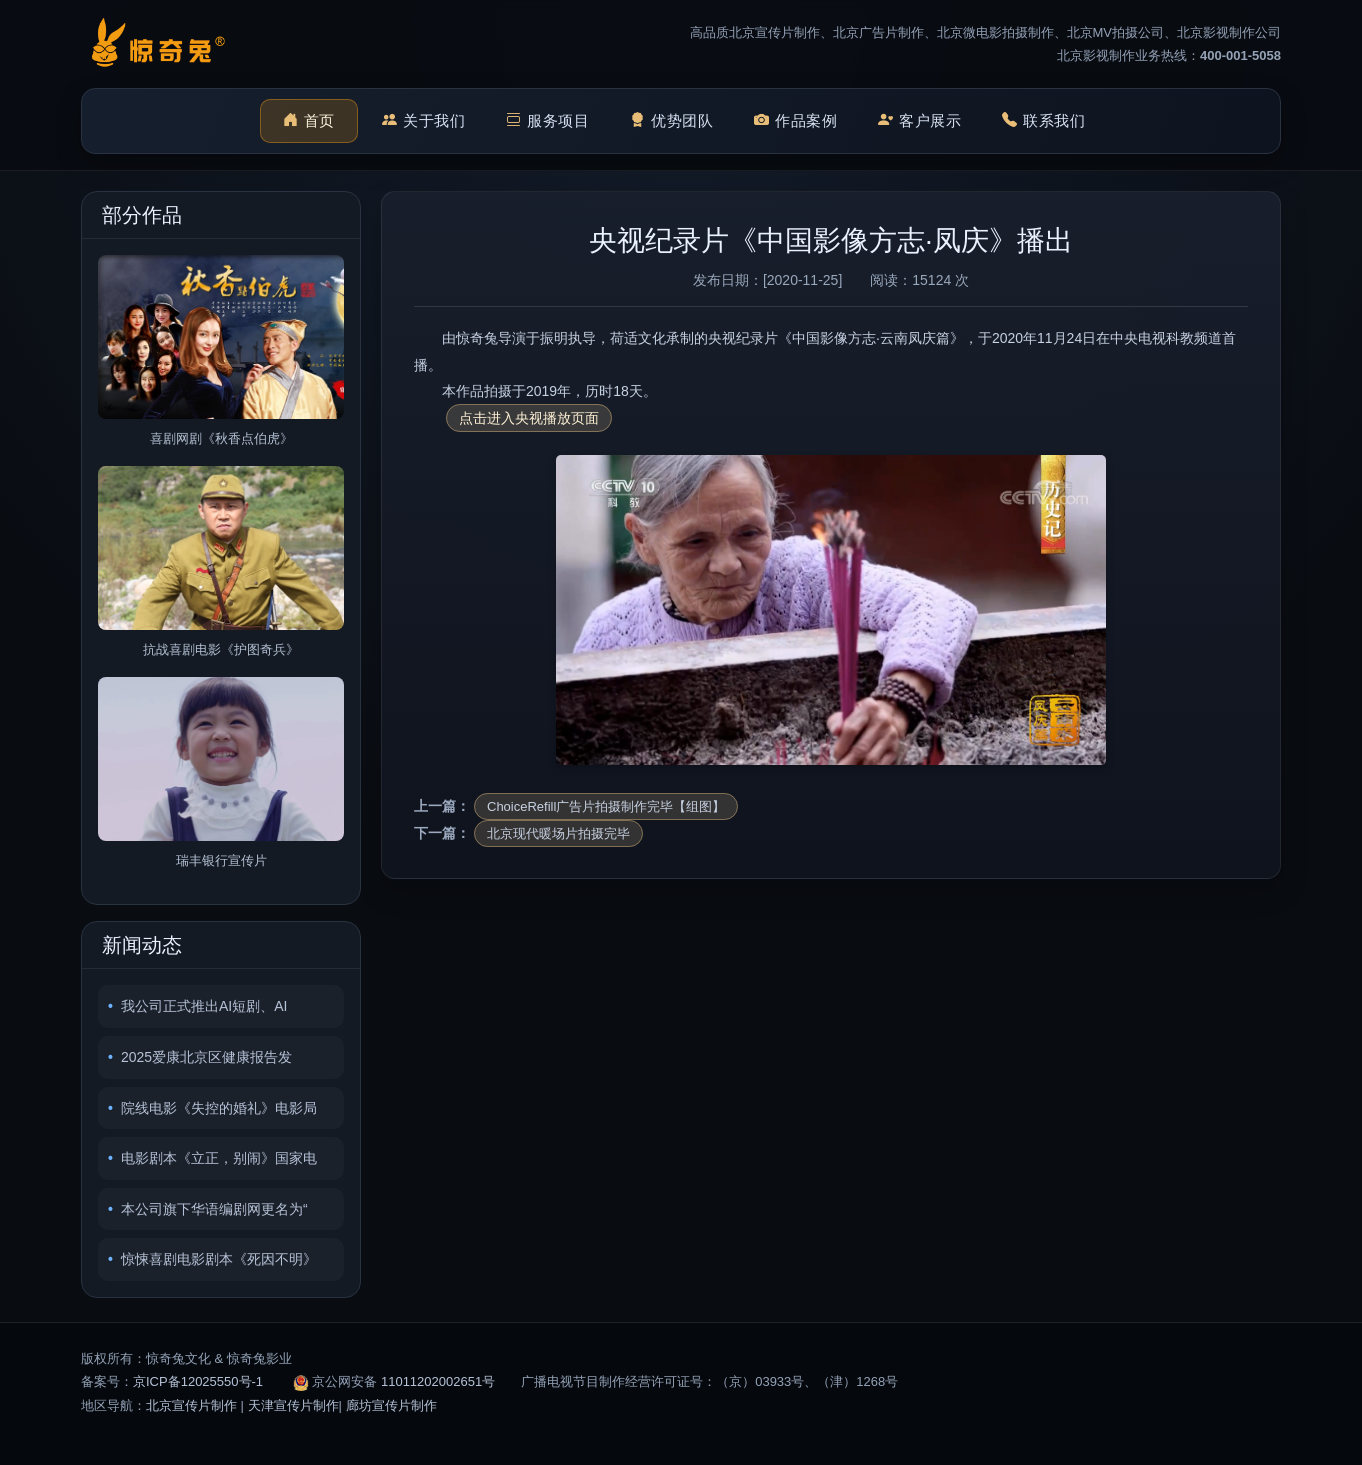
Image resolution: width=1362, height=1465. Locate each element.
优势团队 (672, 121)
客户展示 (920, 121)
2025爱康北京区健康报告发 (206, 1057)
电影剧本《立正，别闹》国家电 (219, 1158)
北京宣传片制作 (191, 1405)
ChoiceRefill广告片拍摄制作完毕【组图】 (606, 806)
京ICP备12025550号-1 (198, 1381)
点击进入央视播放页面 (529, 418)
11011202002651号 (438, 1381)
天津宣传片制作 (293, 1405)
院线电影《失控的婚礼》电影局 (219, 1108)
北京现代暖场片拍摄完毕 (558, 833)
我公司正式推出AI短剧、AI (204, 1006)
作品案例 (796, 121)
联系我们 (1044, 121)
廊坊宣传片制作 (391, 1405)
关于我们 (424, 121)
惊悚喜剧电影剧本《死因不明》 (219, 1259)
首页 (309, 121)
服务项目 (548, 121)
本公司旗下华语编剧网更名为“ (214, 1209)
